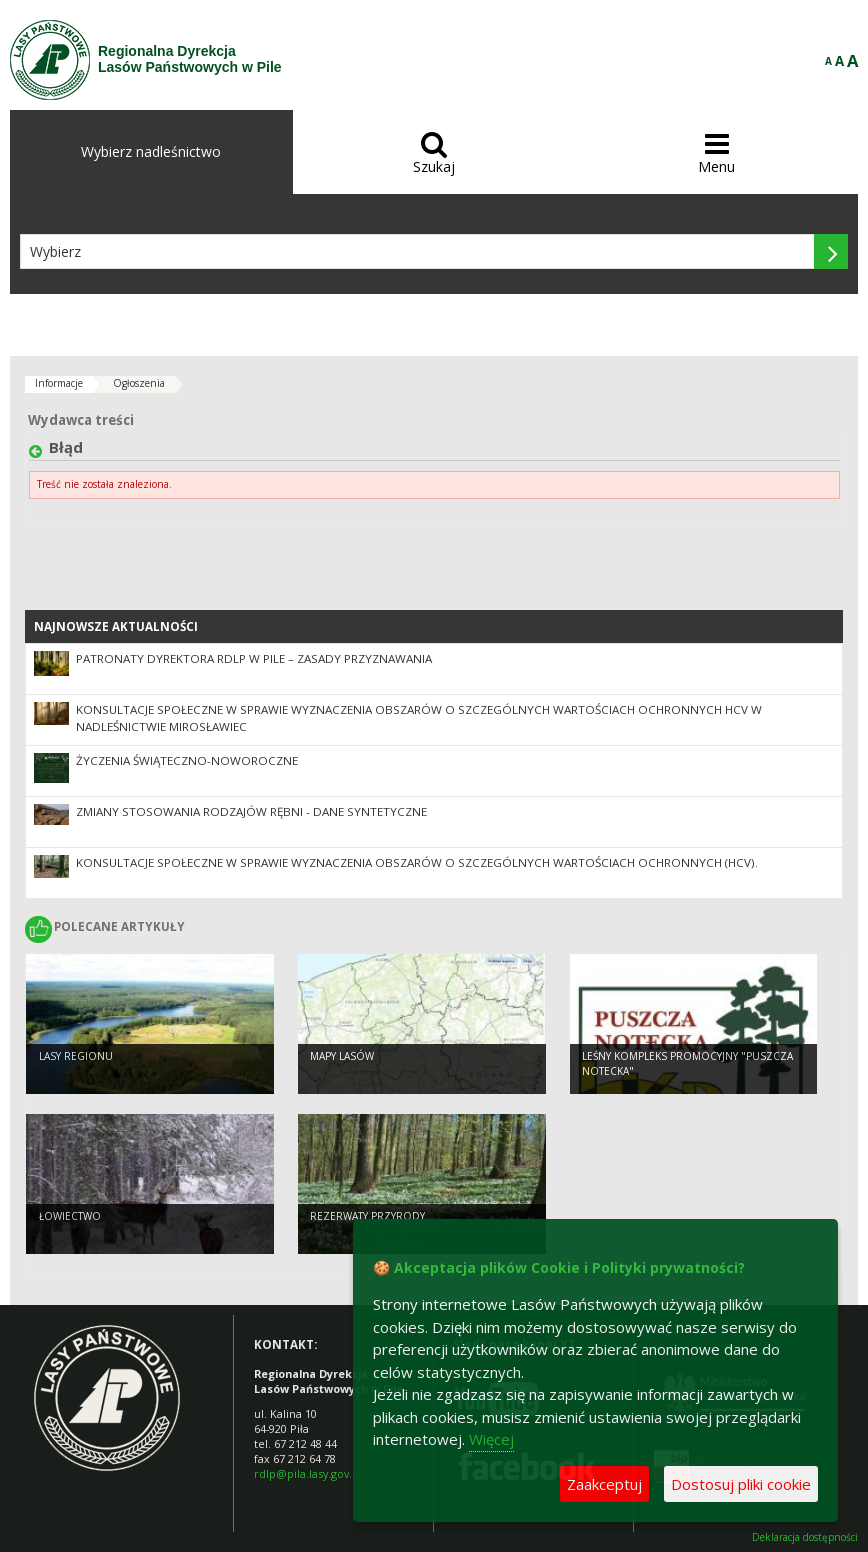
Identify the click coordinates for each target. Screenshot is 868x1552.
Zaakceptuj (604, 1484)
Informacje (59, 383)
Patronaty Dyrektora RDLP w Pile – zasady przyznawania (254, 658)
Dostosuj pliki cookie (741, 1484)
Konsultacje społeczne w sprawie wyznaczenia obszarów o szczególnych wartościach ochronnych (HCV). (417, 862)
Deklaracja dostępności (805, 1537)
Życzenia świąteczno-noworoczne (187, 760)
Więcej (491, 1439)
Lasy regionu (76, 1056)
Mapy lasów (342, 1056)
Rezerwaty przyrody (367, 1216)
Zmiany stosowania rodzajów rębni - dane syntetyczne (251, 811)
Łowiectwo (70, 1216)
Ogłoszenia (139, 383)
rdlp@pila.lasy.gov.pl (308, 1473)
